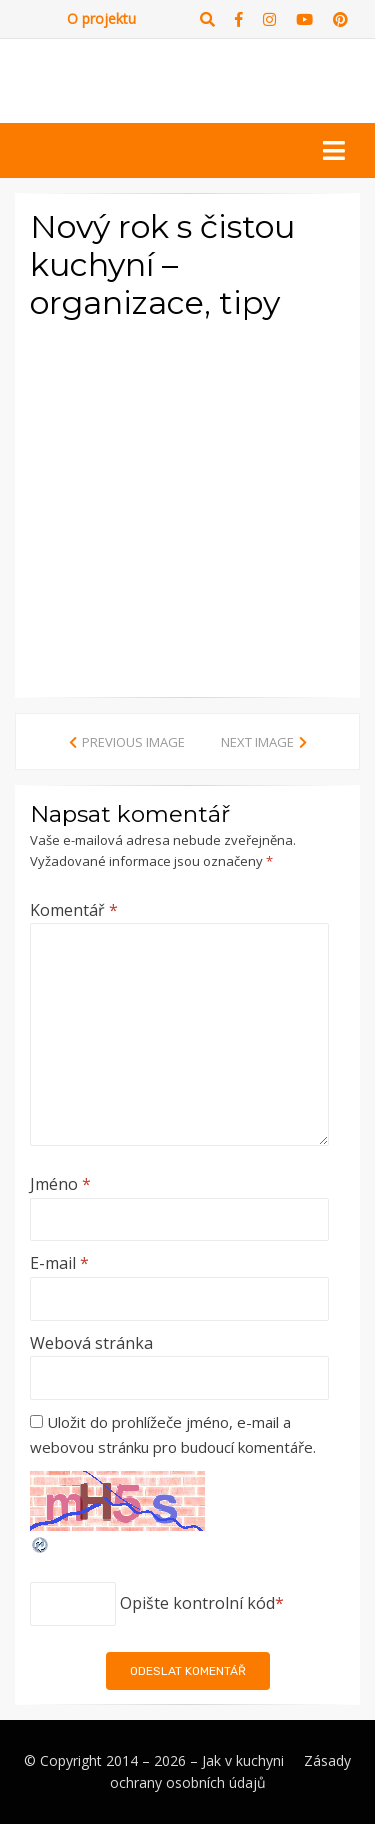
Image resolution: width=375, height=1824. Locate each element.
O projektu (101, 18)
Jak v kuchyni (243, 1760)
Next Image (257, 742)
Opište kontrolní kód (197, 1603)
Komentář (74, 910)
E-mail (59, 1263)
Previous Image (133, 742)
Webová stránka (91, 1343)
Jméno (60, 1184)
